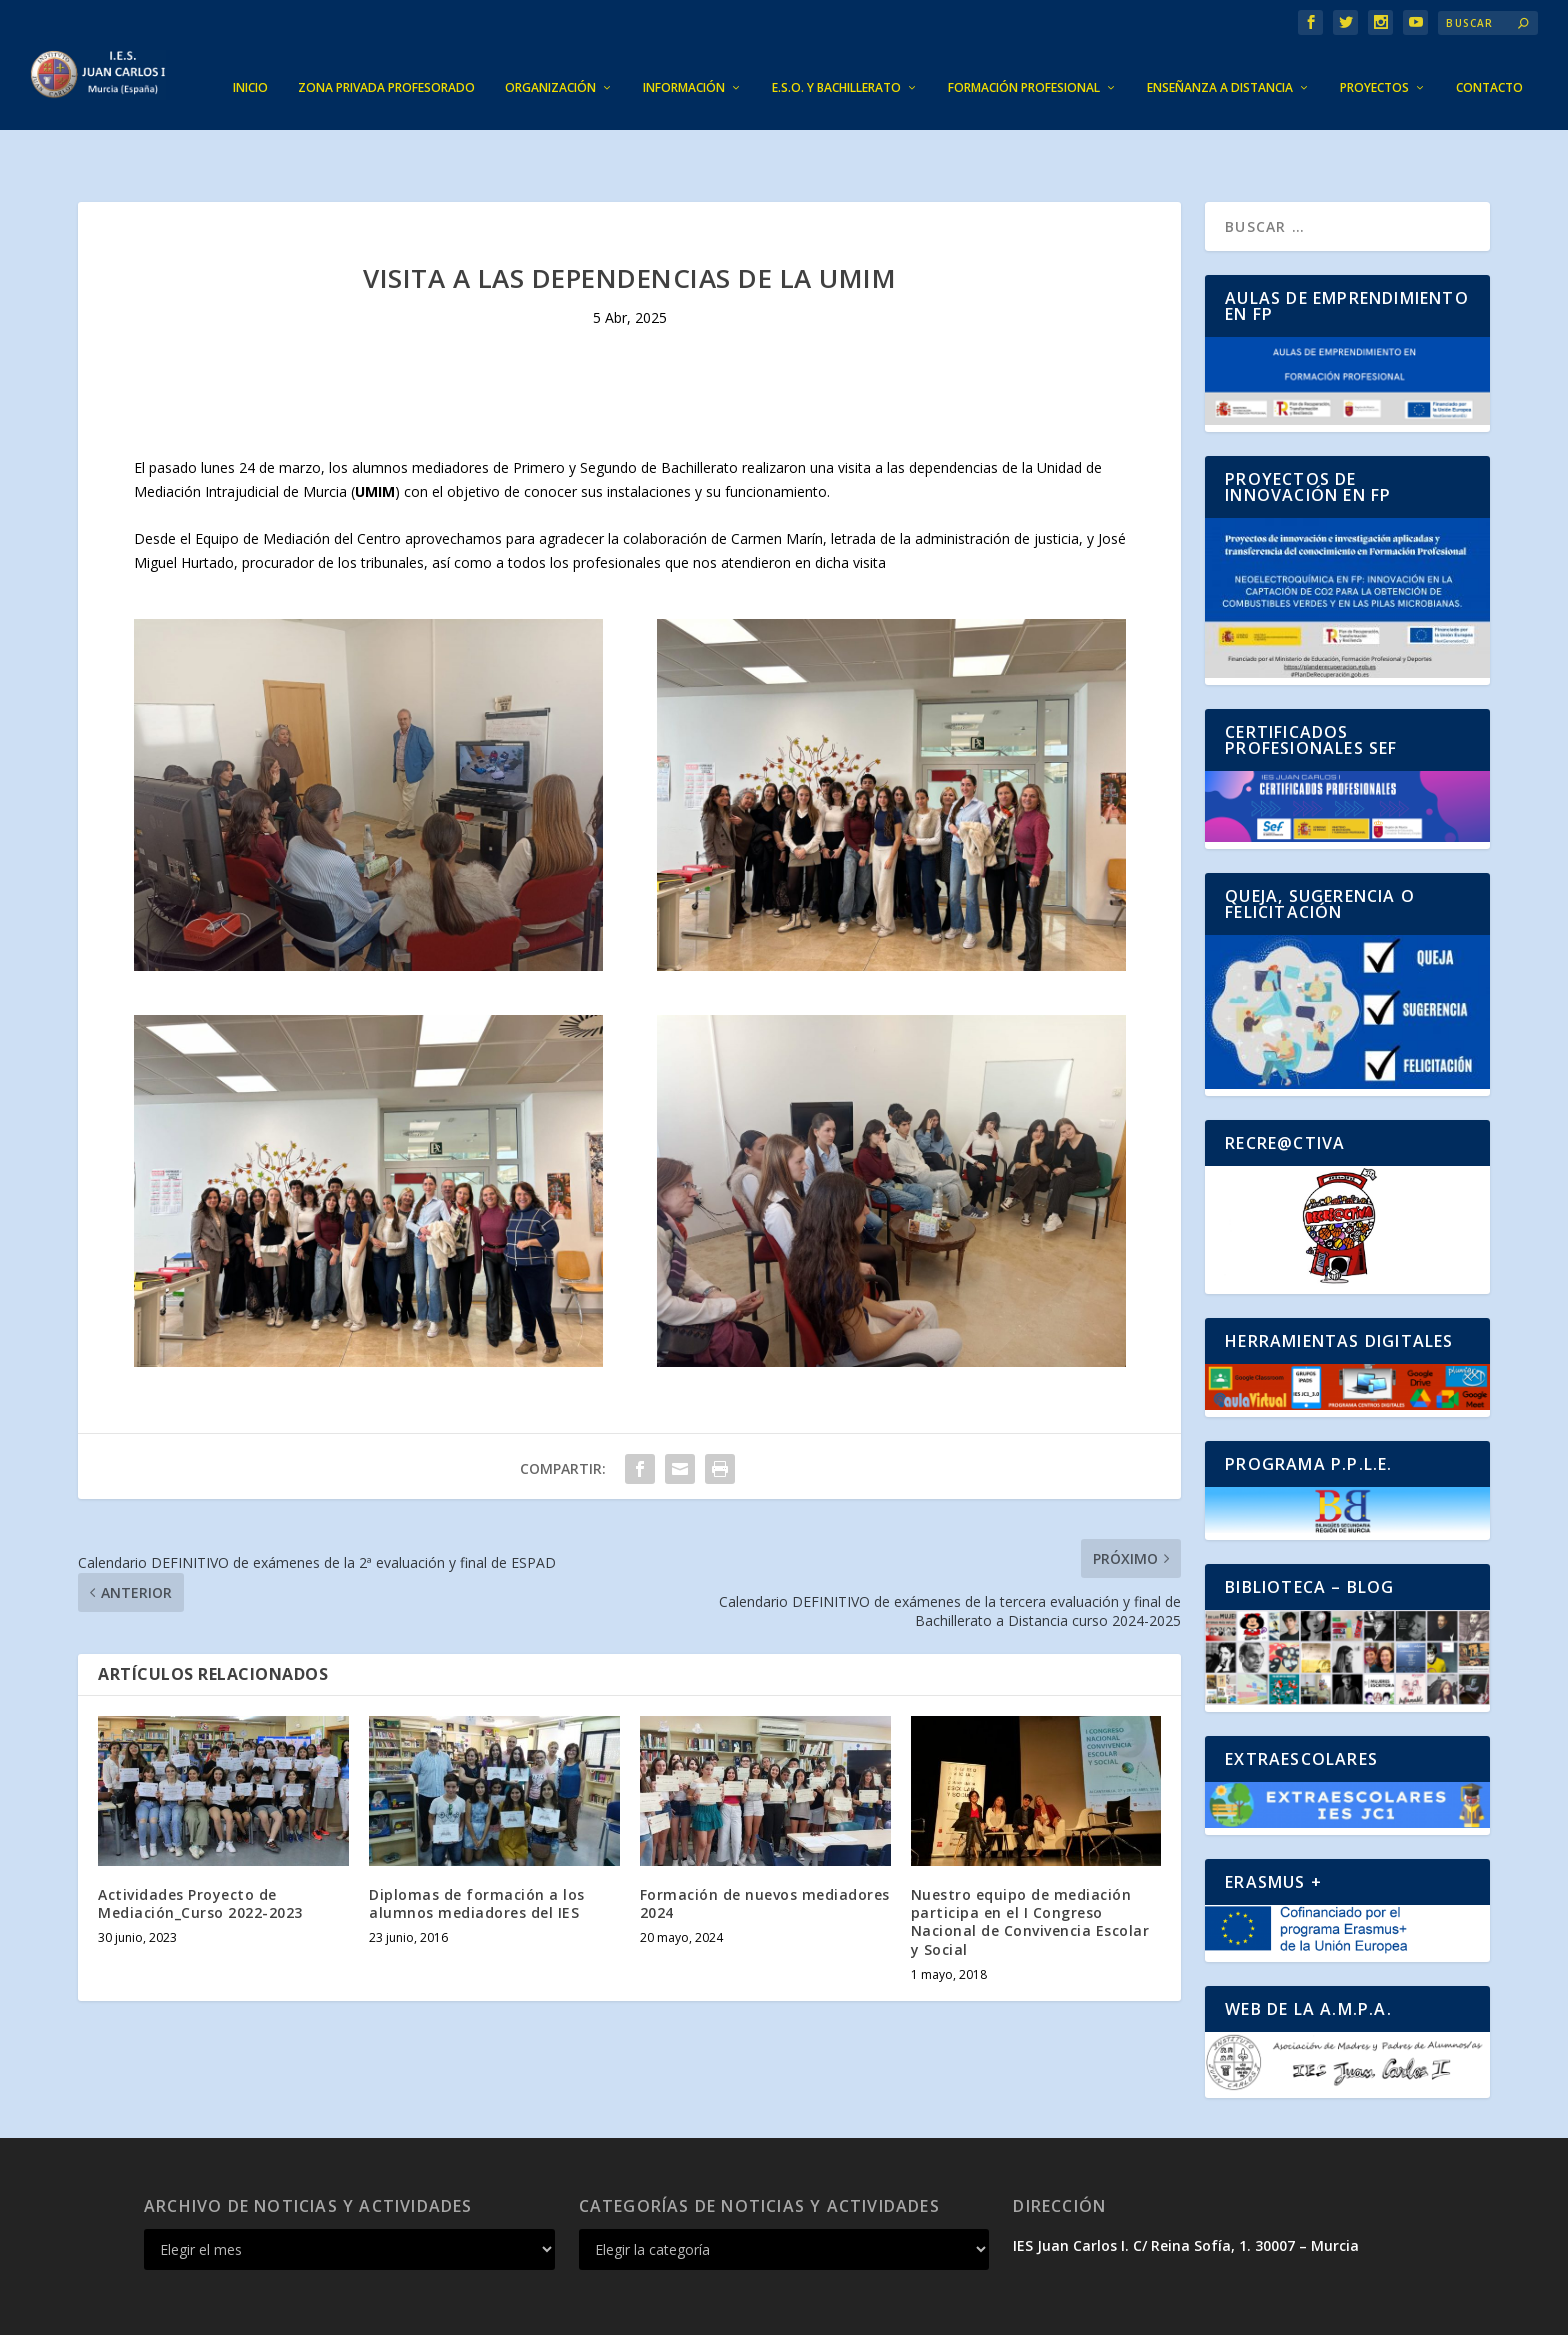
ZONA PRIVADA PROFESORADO (386, 58)
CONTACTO (1489, 58)
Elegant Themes (290, 2312)
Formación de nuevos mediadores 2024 (765, 1841)
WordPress (510, 2312)
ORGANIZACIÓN (550, 58)
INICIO (250, 58)
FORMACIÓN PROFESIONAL (1024, 58)
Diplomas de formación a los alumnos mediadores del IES (477, 1841)
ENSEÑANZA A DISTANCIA (1220, 58)
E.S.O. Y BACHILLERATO (836, 58)
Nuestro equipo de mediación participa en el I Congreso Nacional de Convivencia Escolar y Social (1030, 1860)
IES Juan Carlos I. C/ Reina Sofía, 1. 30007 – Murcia (1186, 2183)
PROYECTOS (1374, 58)
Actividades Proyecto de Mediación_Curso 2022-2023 (200, 1841)
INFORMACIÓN (684, 58)
